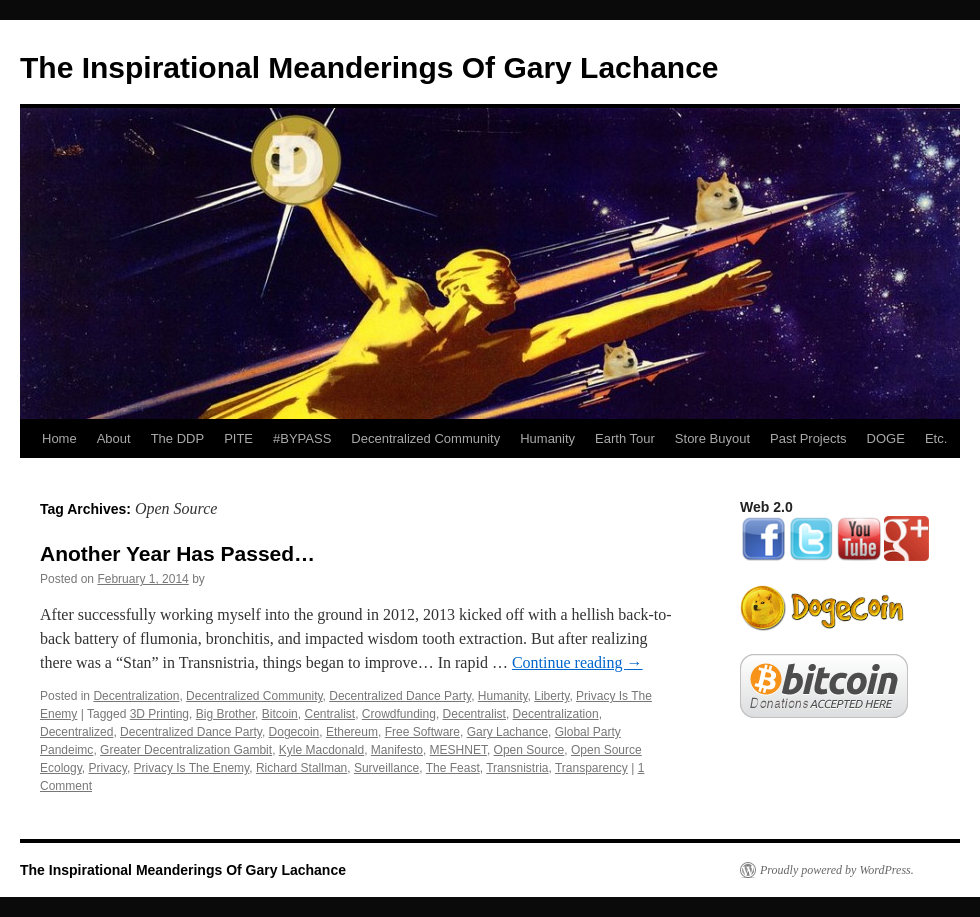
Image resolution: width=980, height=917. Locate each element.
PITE (238, 438)
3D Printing (159, 714)
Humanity (547, 438)
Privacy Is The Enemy (192, 768)
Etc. (936, 438)
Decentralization (136, 696)
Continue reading (577, 662)
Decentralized (76, 732)
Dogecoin (294, 732)
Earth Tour (625, 438)
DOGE (886, 438)
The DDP (177, 438)
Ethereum (352, 732)
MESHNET (458, 750)
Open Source (529, 750)
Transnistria (517, 768)
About (114, 438)
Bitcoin (280, 714)
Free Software (422, 732)
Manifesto (397, 750)
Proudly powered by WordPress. (837, 870)
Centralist (329, 714)
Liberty (551, 696)
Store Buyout (712, 438)
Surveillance (386, 768)
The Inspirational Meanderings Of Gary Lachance (369, 67)
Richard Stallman (301, 768)
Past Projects (808, 438)
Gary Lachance (507, 732)
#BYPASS (302, 438)
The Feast (453, 768)
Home (59, 438)
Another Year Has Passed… (177, 553)
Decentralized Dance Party (400, 696)
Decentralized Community (425, 438)
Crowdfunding (399, 714)
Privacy (107, 768)
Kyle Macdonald (321, 750)
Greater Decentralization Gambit (186, 750)
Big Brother (225, 714)
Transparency (591, 768)
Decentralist (474, 714)
